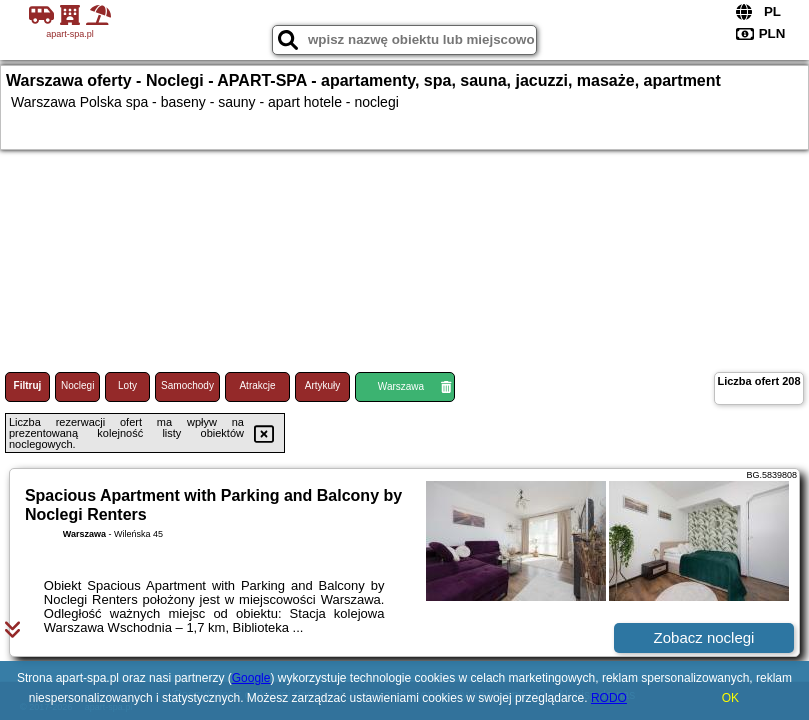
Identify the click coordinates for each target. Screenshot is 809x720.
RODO (609, 698)
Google (251, 678)
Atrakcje (257, 385)
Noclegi (77, 385)
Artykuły (323, 385)
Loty (127, 385)
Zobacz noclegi (704, 637)
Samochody (187, 385)
